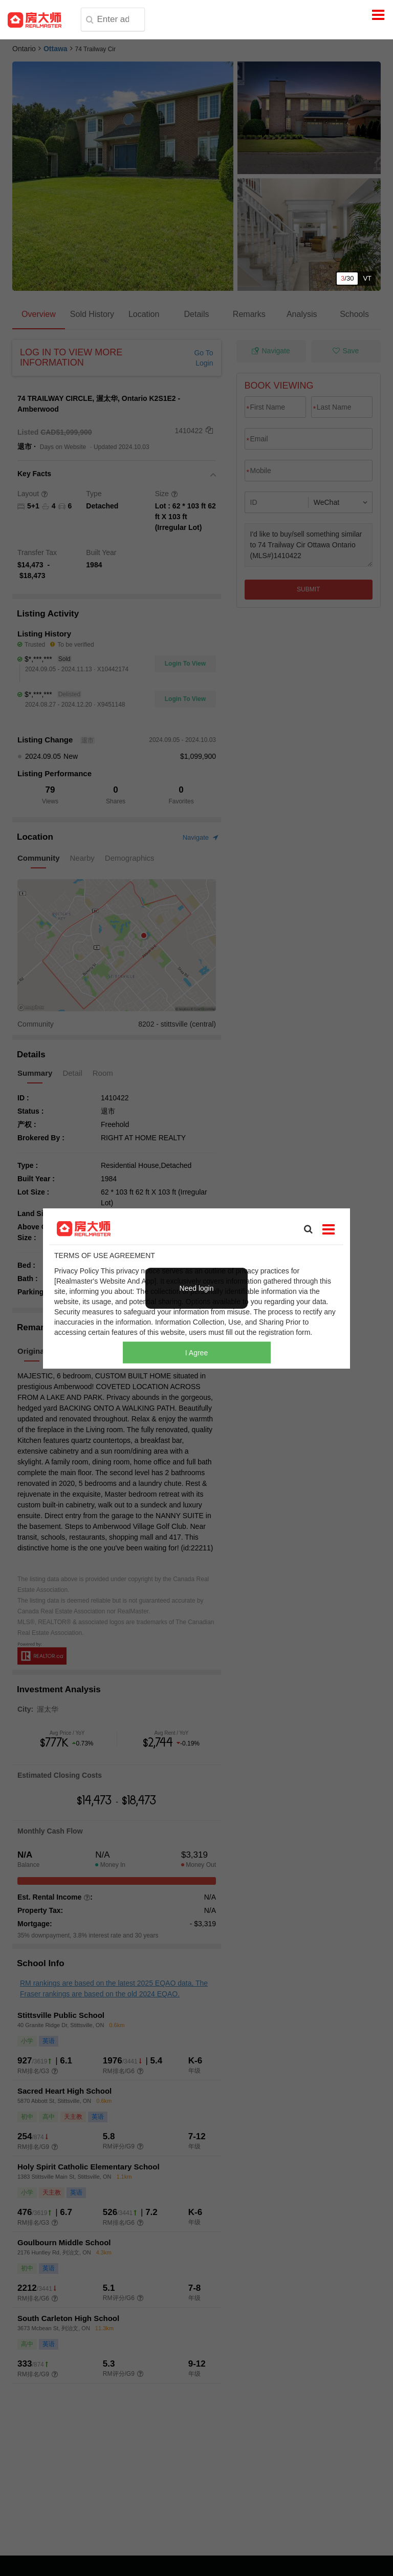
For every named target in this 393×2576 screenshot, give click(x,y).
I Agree (196, 1352)
